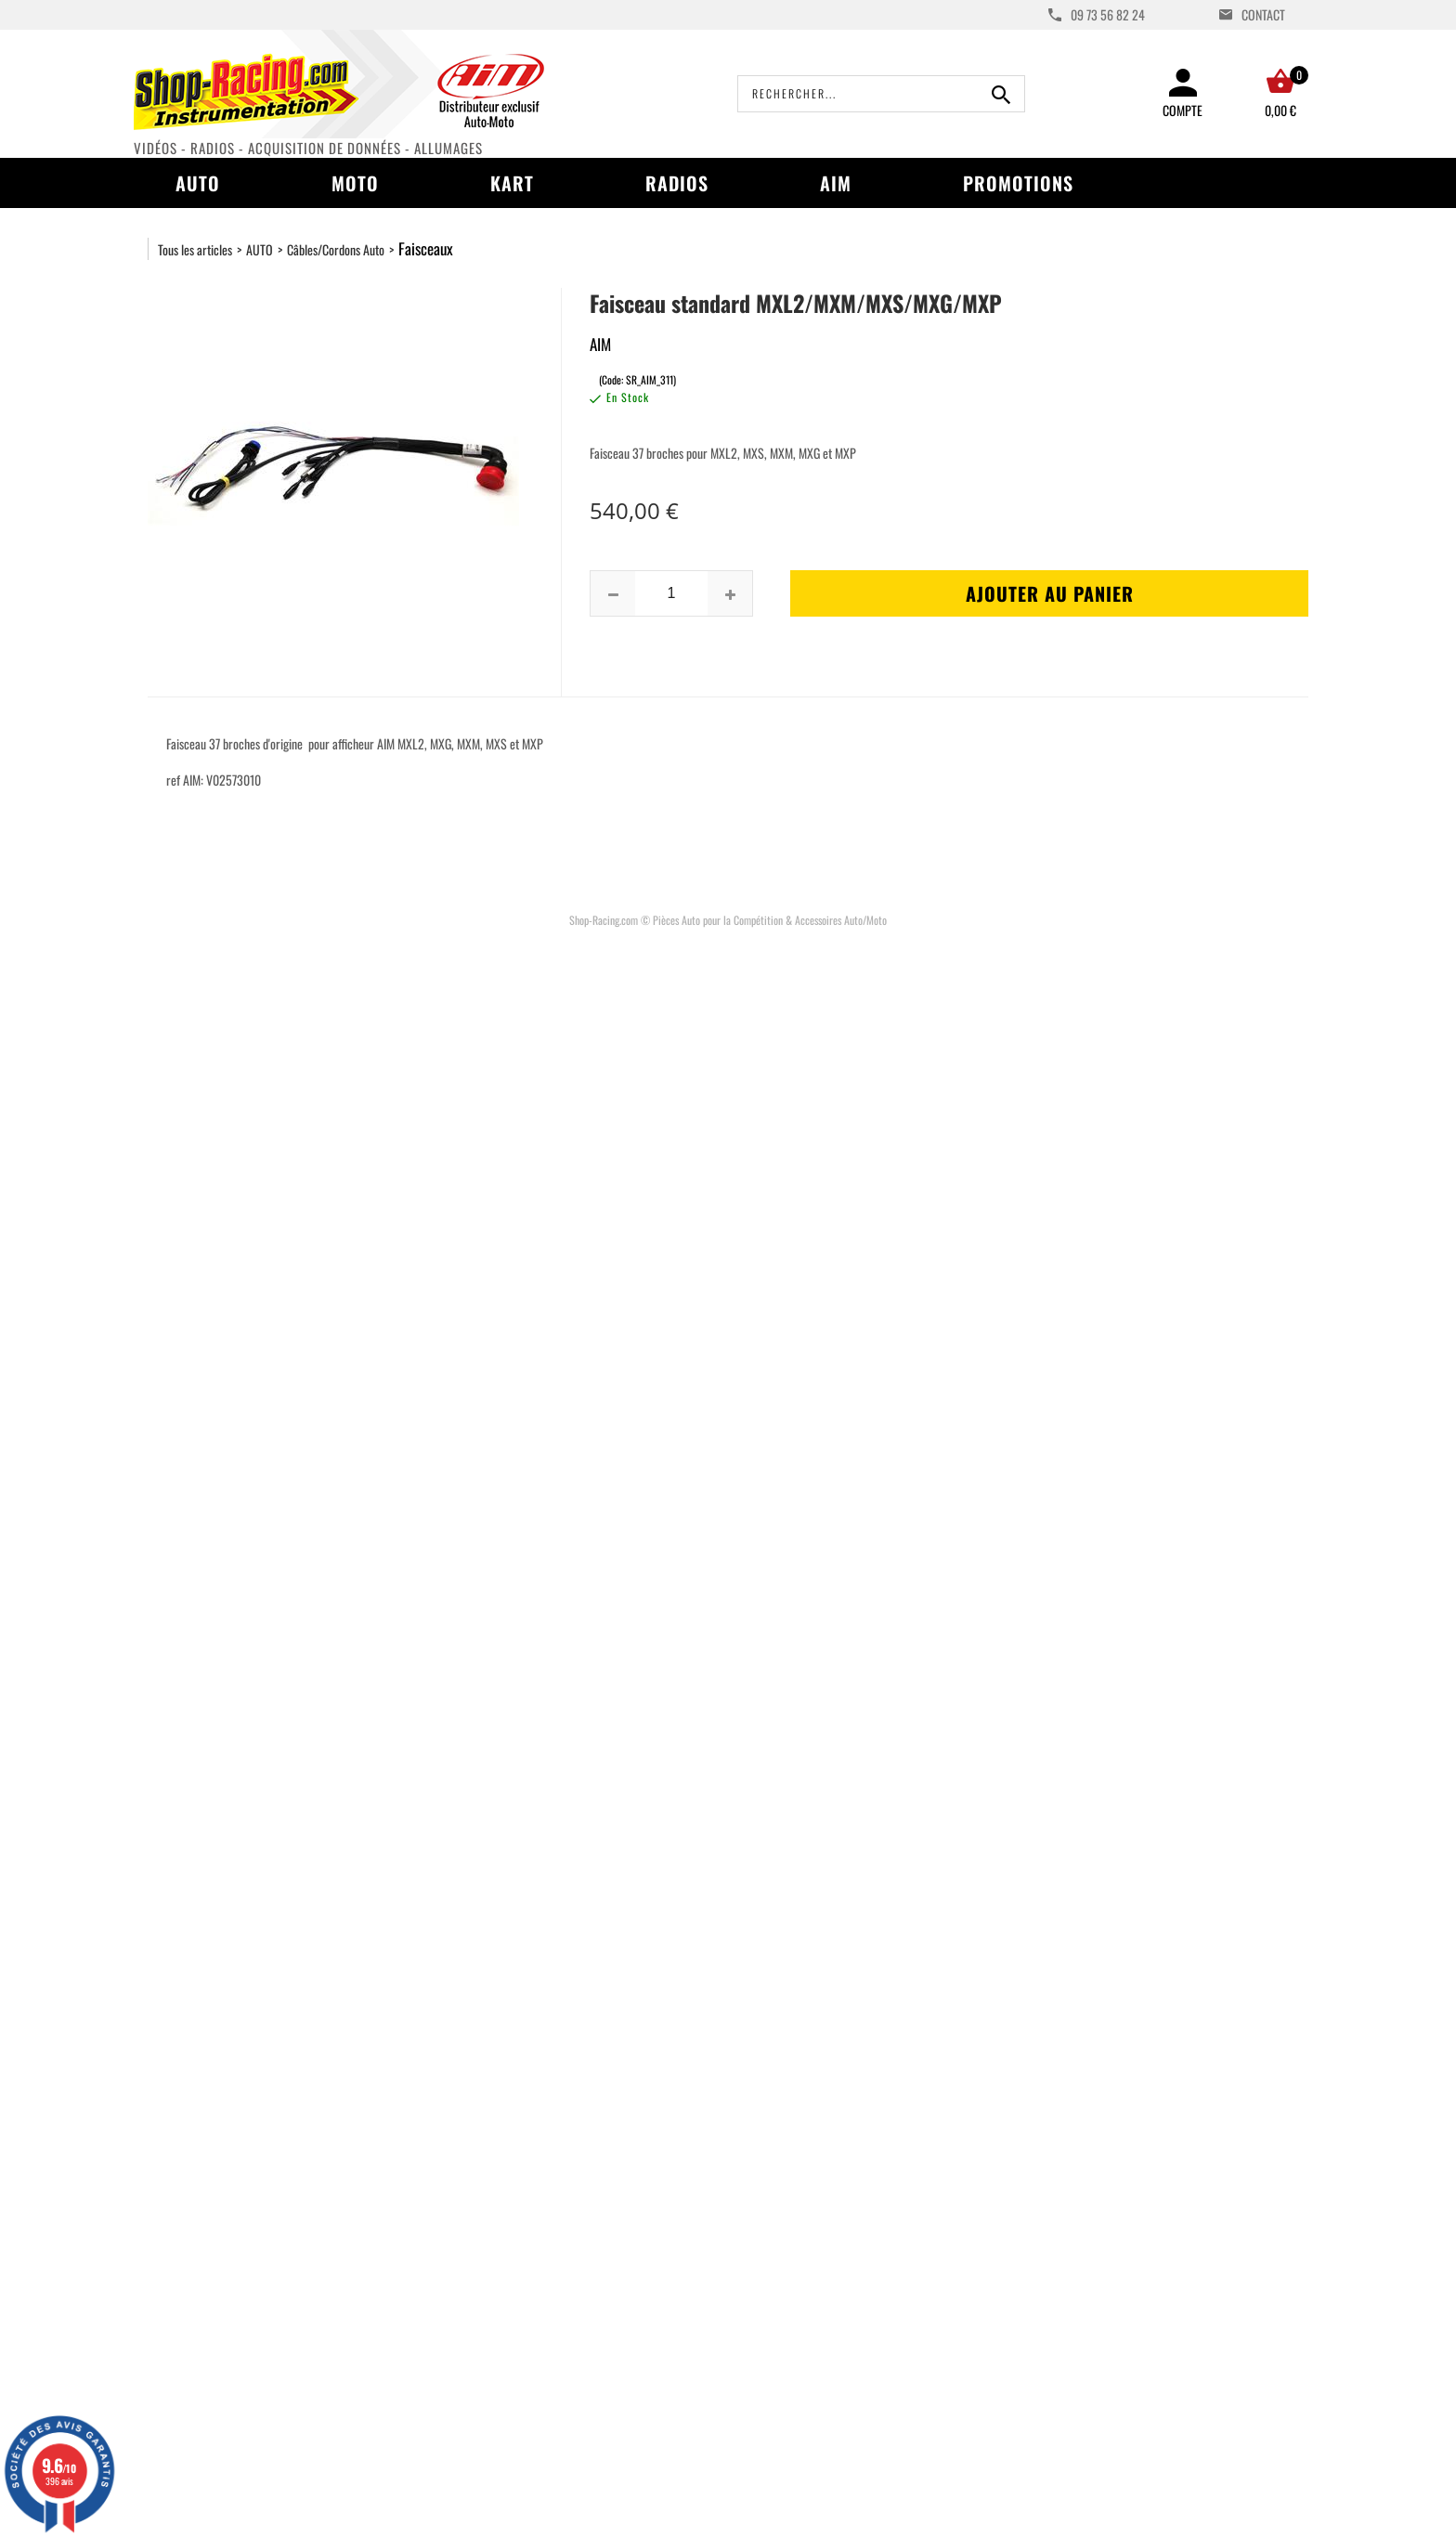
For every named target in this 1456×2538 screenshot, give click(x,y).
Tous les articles (195, 249)
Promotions (1018, 183)
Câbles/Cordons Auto (335, 249)
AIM (836, 183)
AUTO (259, 249)
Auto (198, 183)
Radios (676, 183)
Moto (355, 183)
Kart (512, 183)
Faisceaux (425, 248)
